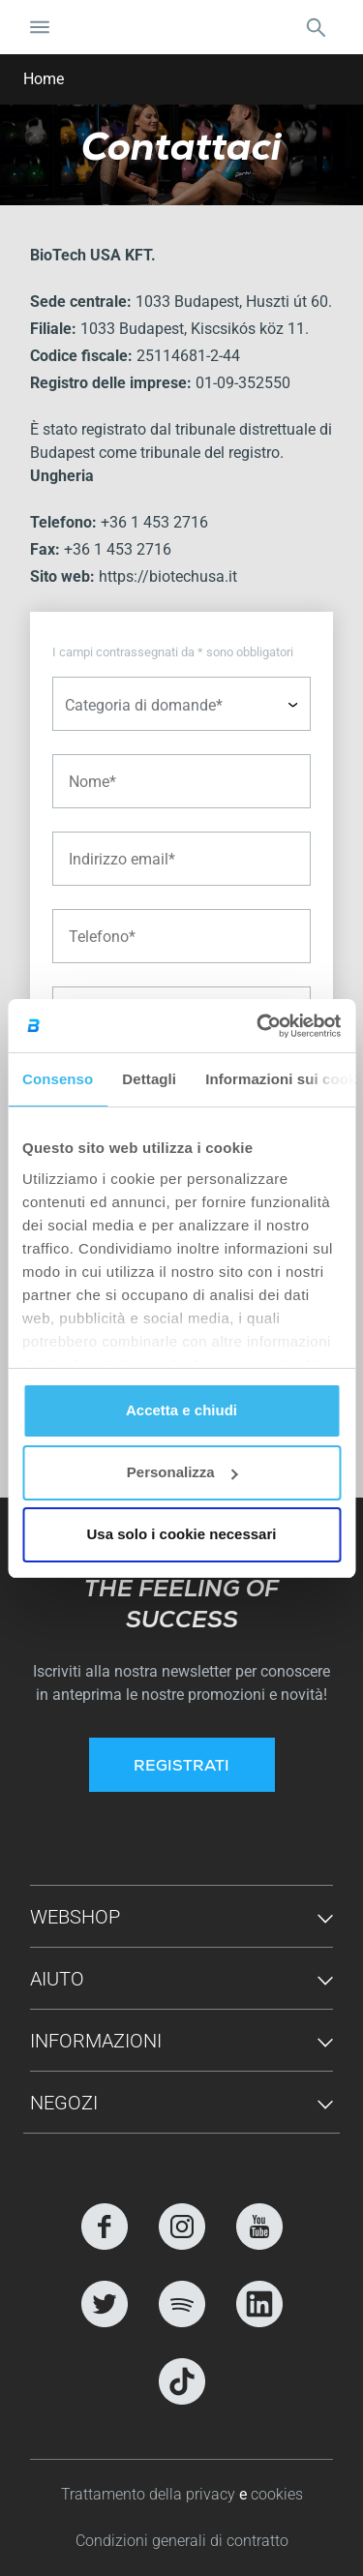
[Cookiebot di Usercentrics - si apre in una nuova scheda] (258, 1026)
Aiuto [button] (57, 1978)
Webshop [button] (75, 1916)
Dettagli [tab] (149, 1079)
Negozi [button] (64, 2102)
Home (43, 79)
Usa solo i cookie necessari (182, 1534)
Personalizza (182, 1472)
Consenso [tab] (57, 1079)
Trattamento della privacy (150, 2494)
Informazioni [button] (96, 2040)
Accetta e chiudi (181, 1410)
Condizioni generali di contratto (182, 2540)
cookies (277, 2494)
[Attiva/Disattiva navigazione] (39, 27)
